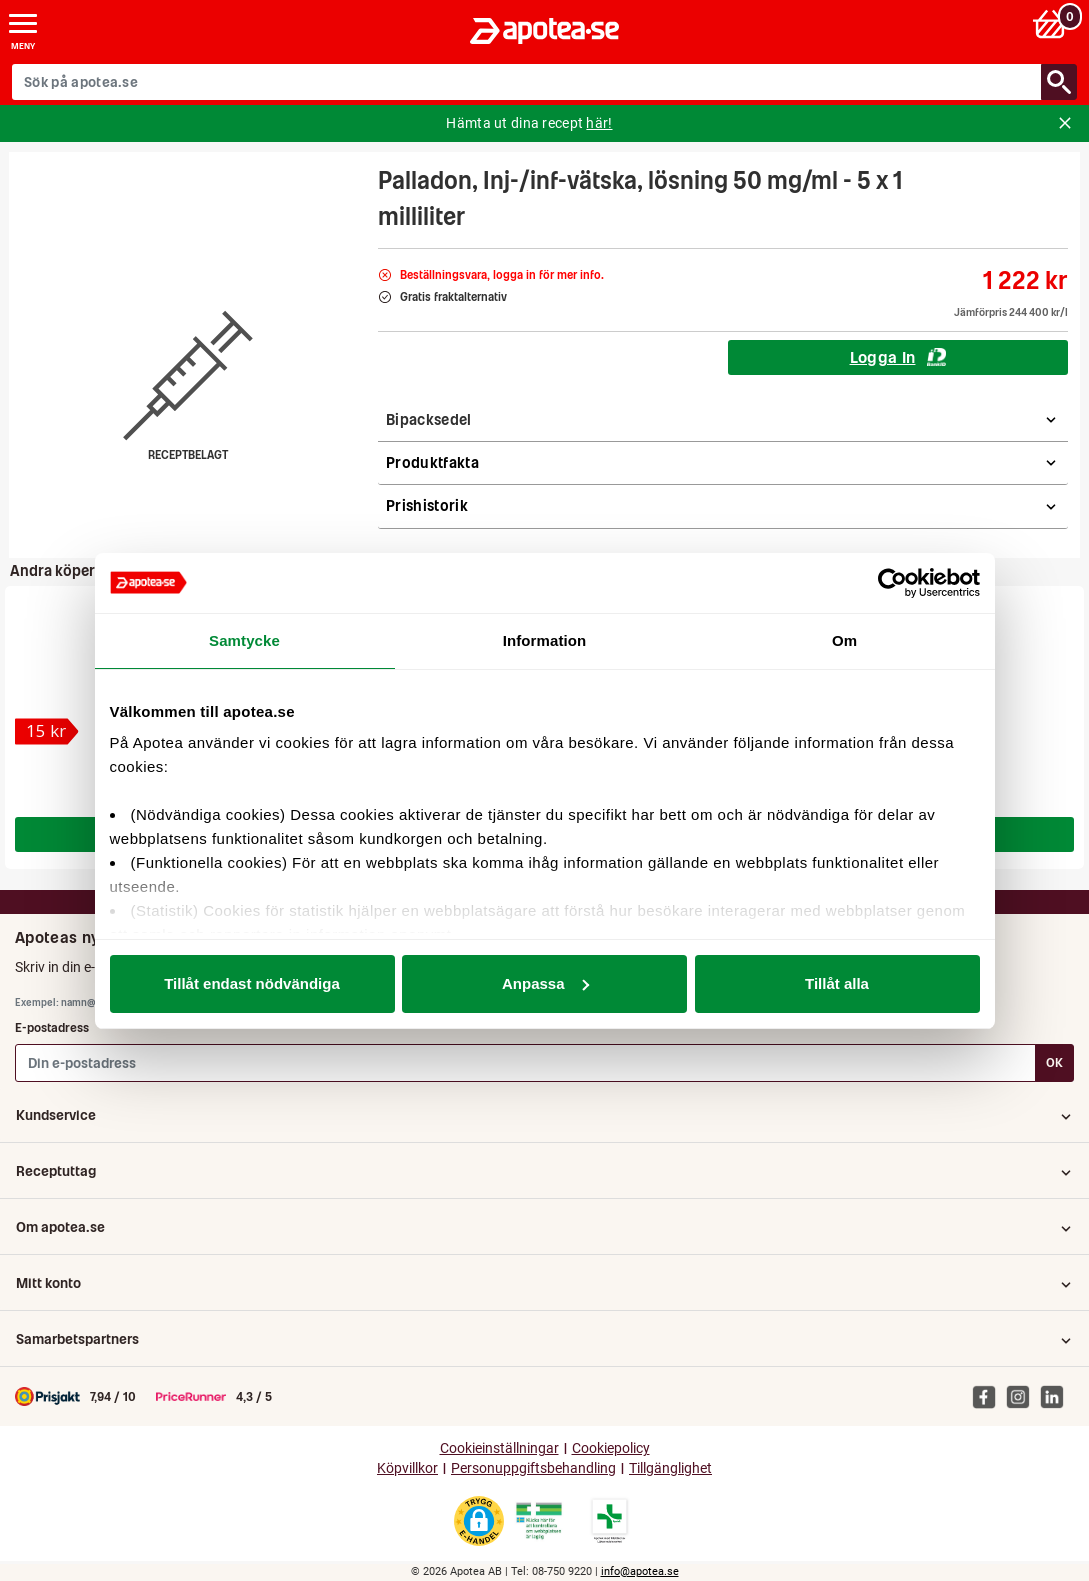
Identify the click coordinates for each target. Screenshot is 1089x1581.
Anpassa (545, 983)
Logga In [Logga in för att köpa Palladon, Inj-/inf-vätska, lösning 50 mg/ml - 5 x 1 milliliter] (898, 357)
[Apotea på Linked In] (1057, 1396)
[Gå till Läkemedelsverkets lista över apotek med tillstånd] (609, 1521)
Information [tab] (545, 640)
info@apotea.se (640, 1571)
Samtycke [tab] (244, 640)
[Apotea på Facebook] (989, 1396)
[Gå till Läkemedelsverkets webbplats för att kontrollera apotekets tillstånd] (539, 1521)
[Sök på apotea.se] (527, 82)
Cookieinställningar (499, 1448)
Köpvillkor (407, 1468)
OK (1054, 1062)
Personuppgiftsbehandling (533, 1468)
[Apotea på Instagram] (1023, 1396)
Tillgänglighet (670, 1468)
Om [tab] (844, 640)
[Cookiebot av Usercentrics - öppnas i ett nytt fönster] (892, 583)
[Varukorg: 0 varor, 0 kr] (1052, 23)
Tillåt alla (837, 983)
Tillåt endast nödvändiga (252, 983)
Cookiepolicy (611, 1448)
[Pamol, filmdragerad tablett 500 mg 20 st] (47, 731)
